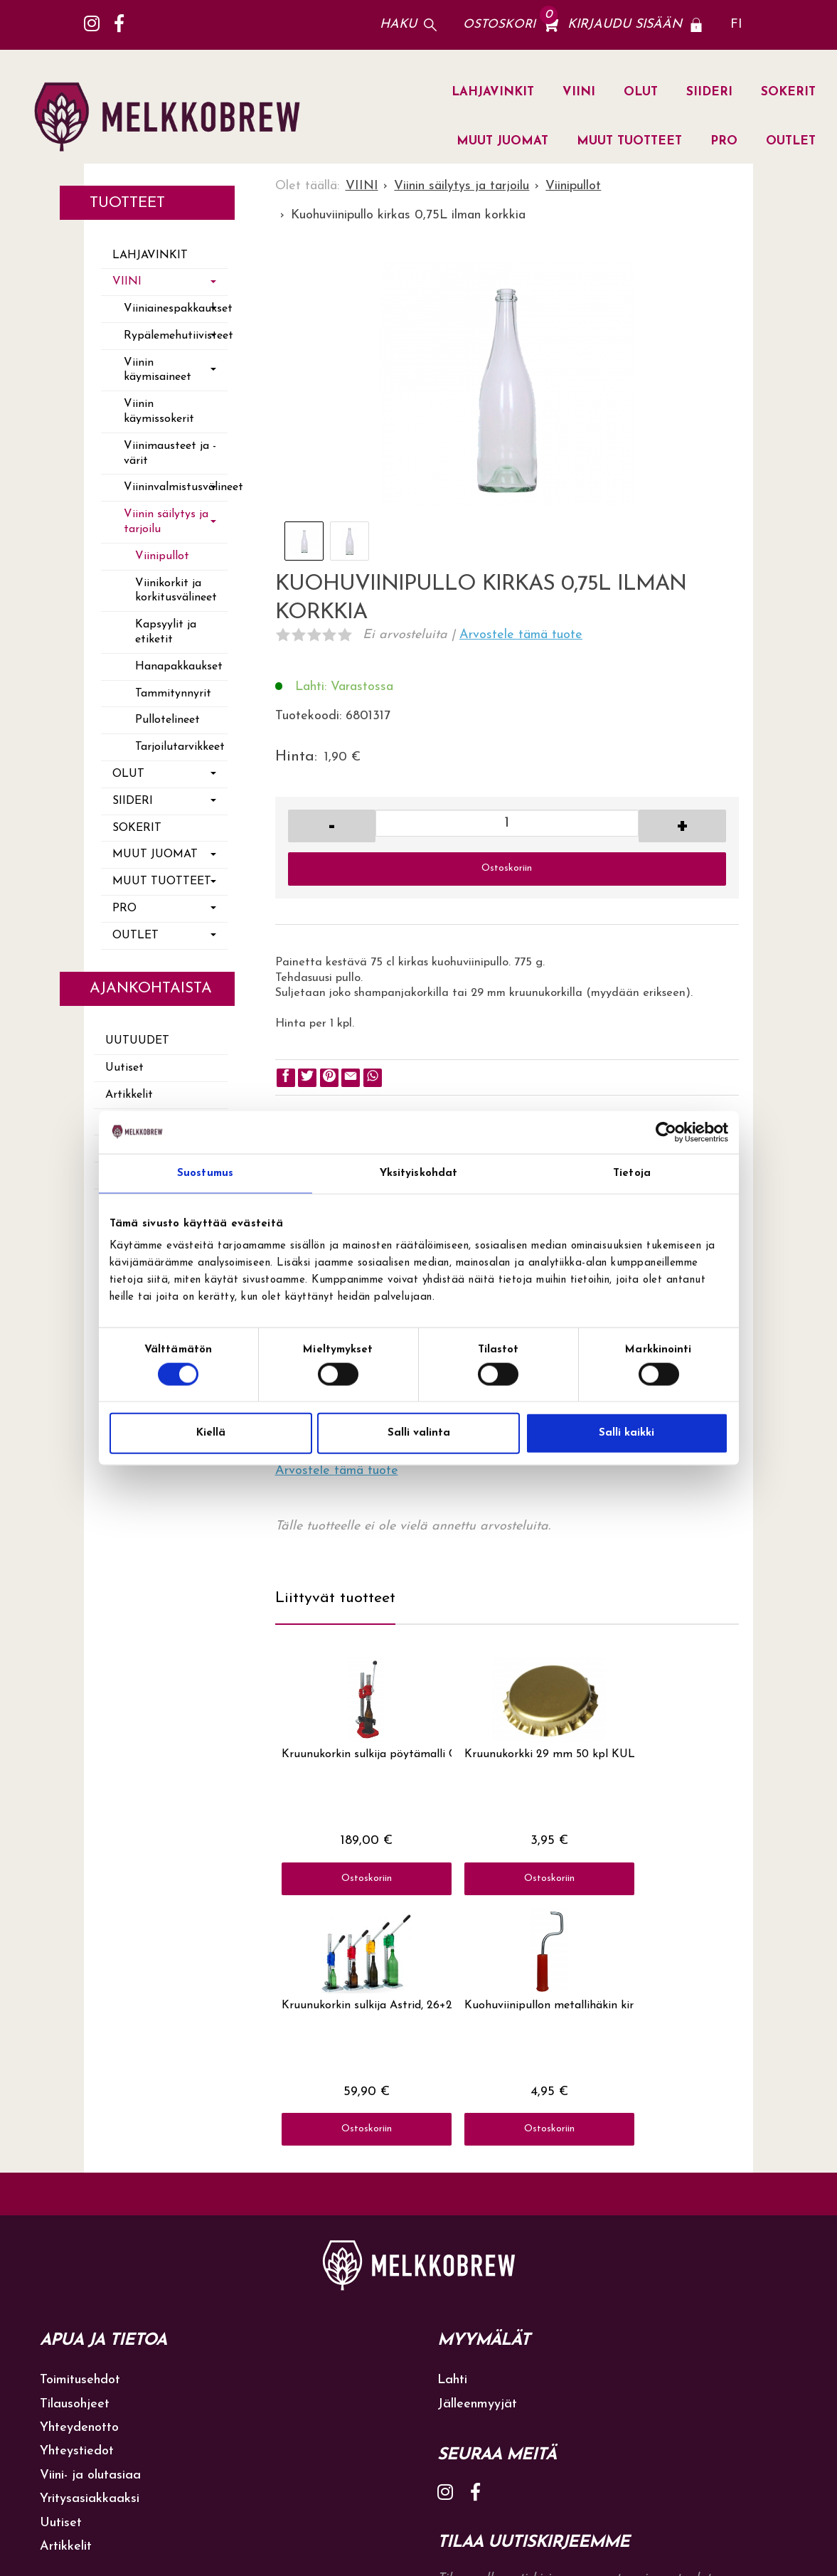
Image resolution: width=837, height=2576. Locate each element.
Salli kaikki (626, 1433)
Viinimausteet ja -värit (170, 453)
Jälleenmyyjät (477, 2153)
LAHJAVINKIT (493, 92)
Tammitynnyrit (173, 693)
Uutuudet (137, 1040)
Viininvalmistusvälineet (176, 487)
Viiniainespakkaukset (176, 308)
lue (643, 2408)
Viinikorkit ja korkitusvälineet (176, 591)
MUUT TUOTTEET (629, 141)
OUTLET (791, 141)
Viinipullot (162, 556)
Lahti (452, 2129)
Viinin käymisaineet (157, 370)
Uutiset (124, 1068)
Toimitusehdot (80, 2129)
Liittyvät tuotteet (335, 1598)
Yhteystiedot (77, 2200)
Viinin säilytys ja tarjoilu (166, 522)
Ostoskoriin (506, 868)
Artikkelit (129, 1095)
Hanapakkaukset (179, 666)
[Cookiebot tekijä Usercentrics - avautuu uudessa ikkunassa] (666, 1132)
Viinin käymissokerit (159, 411)
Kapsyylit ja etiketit (165, 632)
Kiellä (210, 1433)
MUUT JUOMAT (502, 141)
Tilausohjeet (75, 2153)
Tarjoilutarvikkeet (180, 747)
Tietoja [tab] (632, 1172)
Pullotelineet (167, 720)
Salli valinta (419, 1433)
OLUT (641, 92)
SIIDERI (709, 92)
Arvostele (520, 635)
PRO (723, 141)
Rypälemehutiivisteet (176, 335)
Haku (398, 24)
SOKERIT (788, 92)
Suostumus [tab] (205, 1172)
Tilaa (707, 2378)
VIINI (579, 92)
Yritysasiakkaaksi (89, 2248)
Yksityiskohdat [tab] (418, 1172)
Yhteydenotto (79, 2176)
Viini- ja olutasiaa (90, 2224)
